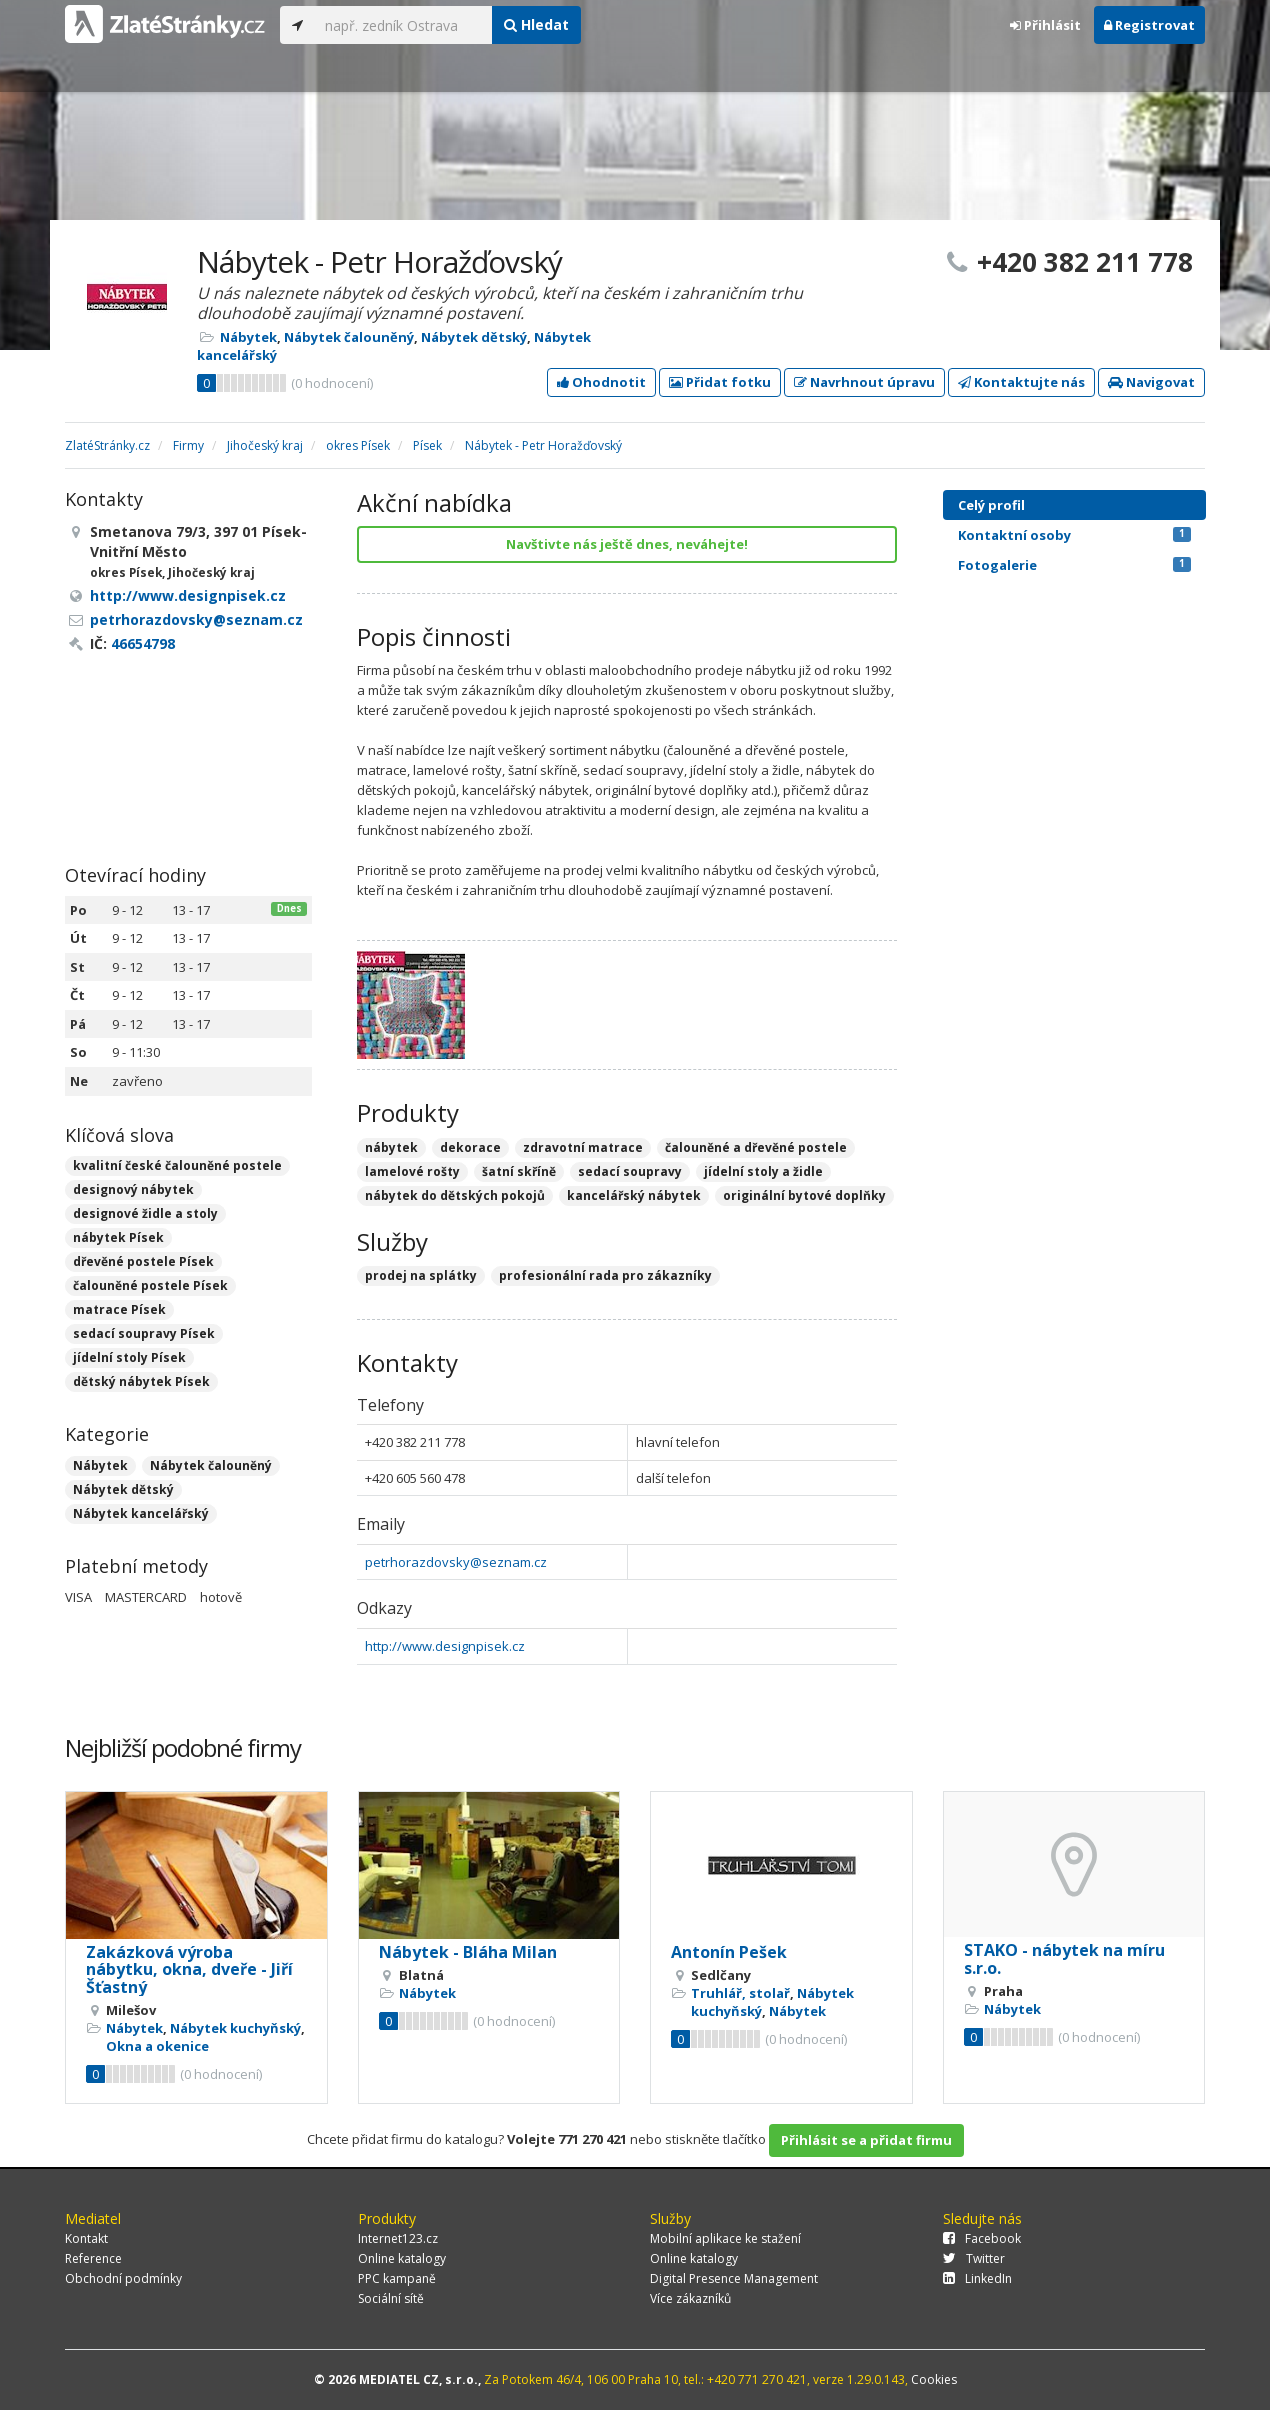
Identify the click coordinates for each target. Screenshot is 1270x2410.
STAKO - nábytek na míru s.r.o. (1064, 1959)
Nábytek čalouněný (349, 337)
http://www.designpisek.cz (445, 1646)
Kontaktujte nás (1021, 382)
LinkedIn (977, 2278)
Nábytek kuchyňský (235, 2028)
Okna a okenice (157, 2046)
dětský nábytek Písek (141, 1381)
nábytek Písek (118, 1237)
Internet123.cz (398, 2238)
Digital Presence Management (734, 2278)
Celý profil (991, 505)
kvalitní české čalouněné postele (177, 1165)
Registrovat (1149, 25)
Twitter (974, 2258)
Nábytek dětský (474, 337)
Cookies (934, 2379)
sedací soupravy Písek (144, 1333)
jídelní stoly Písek (129, 1357)
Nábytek (248, 337)
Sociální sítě (391, 2298)
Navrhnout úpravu (864, 382)
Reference (93, 2258)
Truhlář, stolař (740, 1993)
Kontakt (86, 2238)
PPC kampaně (397, 2278)
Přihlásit (1045, 25)
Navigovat (1151, 382)
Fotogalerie (1074, 565)
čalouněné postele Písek (150, 1285)
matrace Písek (119, 1309)
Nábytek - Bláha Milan (468, 1952)
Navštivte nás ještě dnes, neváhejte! (627, 544)
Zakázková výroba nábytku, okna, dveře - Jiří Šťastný (189, 1969)
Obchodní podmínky (123, 2278)
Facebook (982, 2238)
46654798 (143, 643)
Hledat (536, 24)
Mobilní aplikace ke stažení (725, 2238)
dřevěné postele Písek (143, 1261)
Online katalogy (402, 2258)
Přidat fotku (720, 382)
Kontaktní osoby (1074, 535)
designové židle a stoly (145, 1213)
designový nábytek (133, 1189)
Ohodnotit (601, 382)
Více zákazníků (690, 2298)
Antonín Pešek (729, 1952)
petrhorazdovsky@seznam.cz (456, 1562)
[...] (403, 25)
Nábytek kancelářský (141, 1513)
